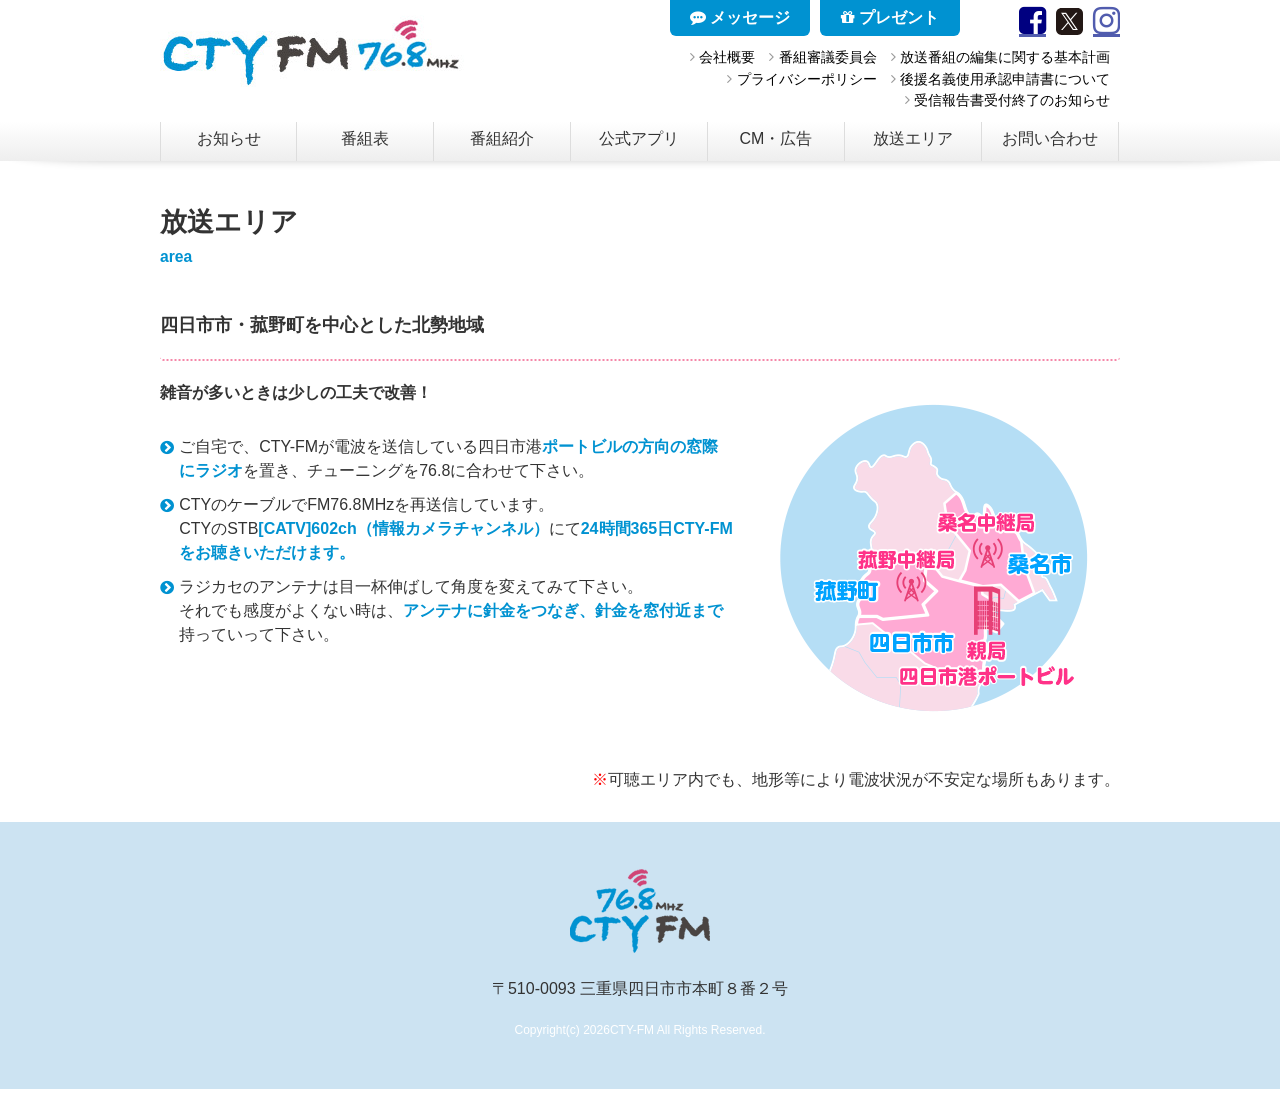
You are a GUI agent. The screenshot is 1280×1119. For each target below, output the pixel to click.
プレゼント (890, 17)
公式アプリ (639, 138)
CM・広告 (776, 138)
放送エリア (913, 138)
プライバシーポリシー (807, 79)
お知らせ (229, 138)
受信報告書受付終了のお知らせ (1012, 100)
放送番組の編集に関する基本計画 (1005, 57)
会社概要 (727, 57)
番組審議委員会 (828, 57)
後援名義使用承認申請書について (1005, 79)
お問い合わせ (1050, 138)
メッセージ (740, 17)
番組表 (365, 138)
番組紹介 (502, 138)
